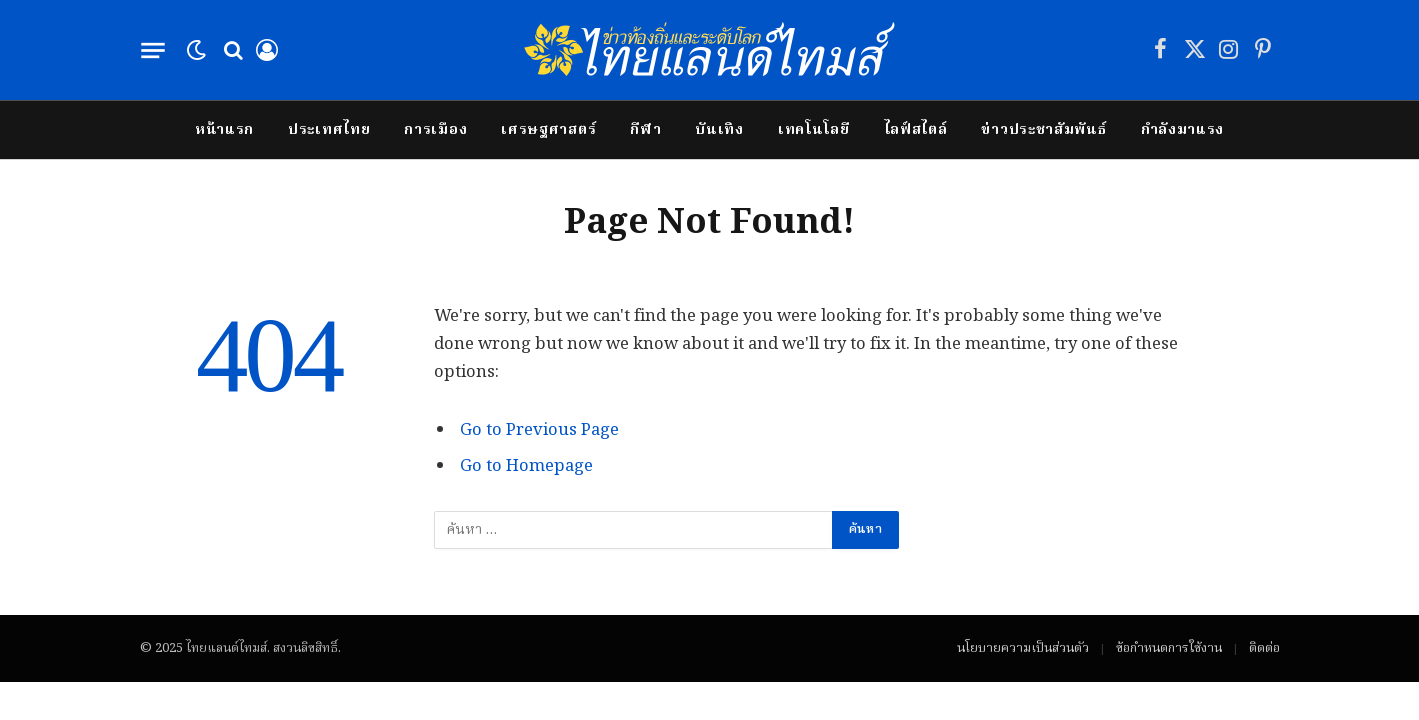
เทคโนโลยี (814, 130)
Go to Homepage (526, 466)
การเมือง (435, 130)
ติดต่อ (1264, 648)
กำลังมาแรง (1183, 130)
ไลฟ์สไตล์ (916, 130)
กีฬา (645, 130)
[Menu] (152, 50)
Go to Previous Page (539, 430)
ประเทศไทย (329, 130)
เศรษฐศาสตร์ (548, 130)
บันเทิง (719, 130)
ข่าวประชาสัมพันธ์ (1043, 130)
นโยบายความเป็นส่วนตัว (1023, 648)
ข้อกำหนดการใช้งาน (1169, 648)
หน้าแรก (224, 130)
